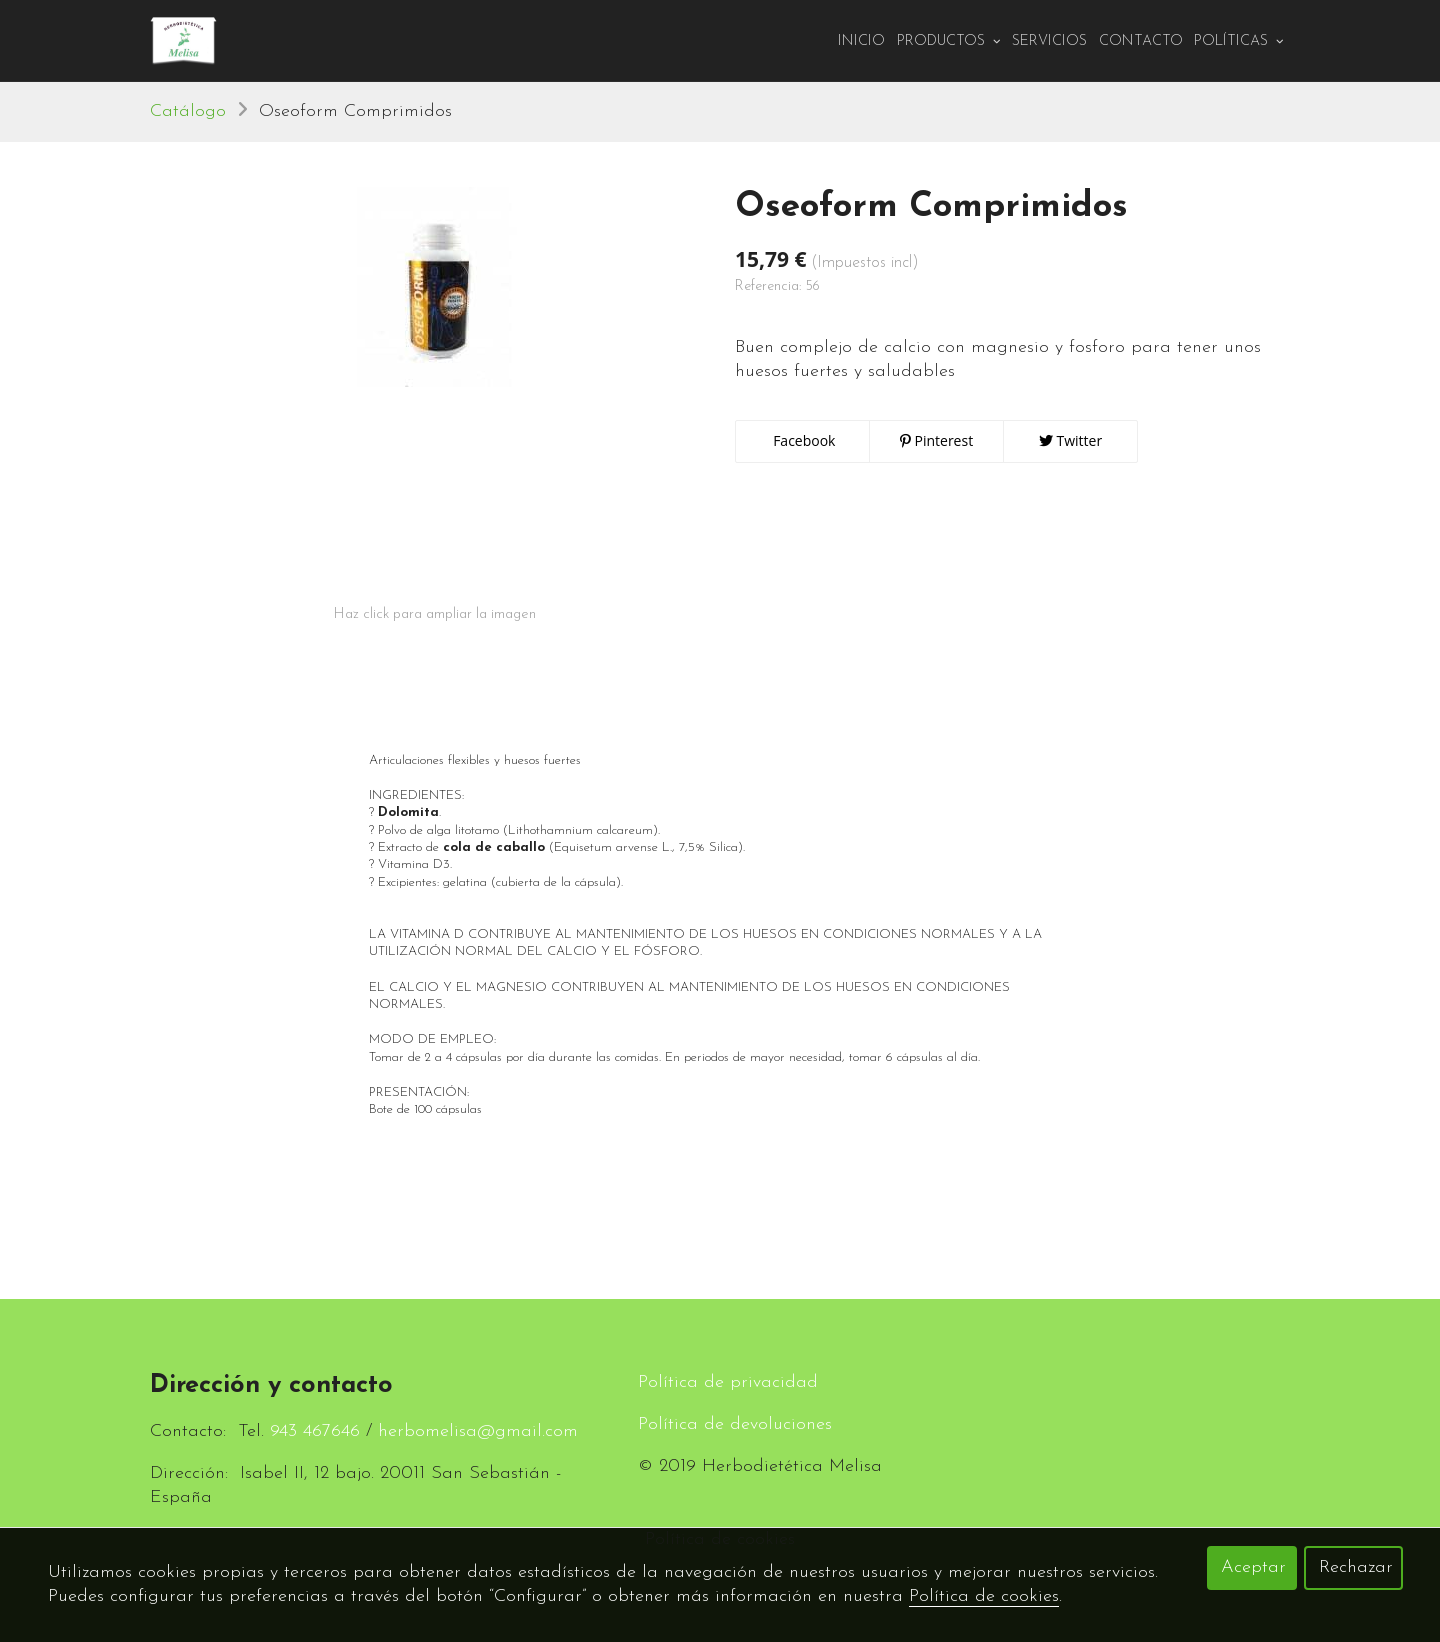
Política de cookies (984, 1596)
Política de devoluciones (735, 1424)
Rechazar (1356, 1567)
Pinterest (936, 441)
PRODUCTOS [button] (949, 41)
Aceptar (1253, 1567)
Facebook (803, 441)
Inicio (861, 41)
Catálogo (188, 112)
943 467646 (315, 1431)
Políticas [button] (1239, 41)
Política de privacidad (728, 1382)
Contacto (1141, 41)
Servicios (1049, 41)
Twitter (1070, 441)
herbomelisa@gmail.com (478, 1431)
